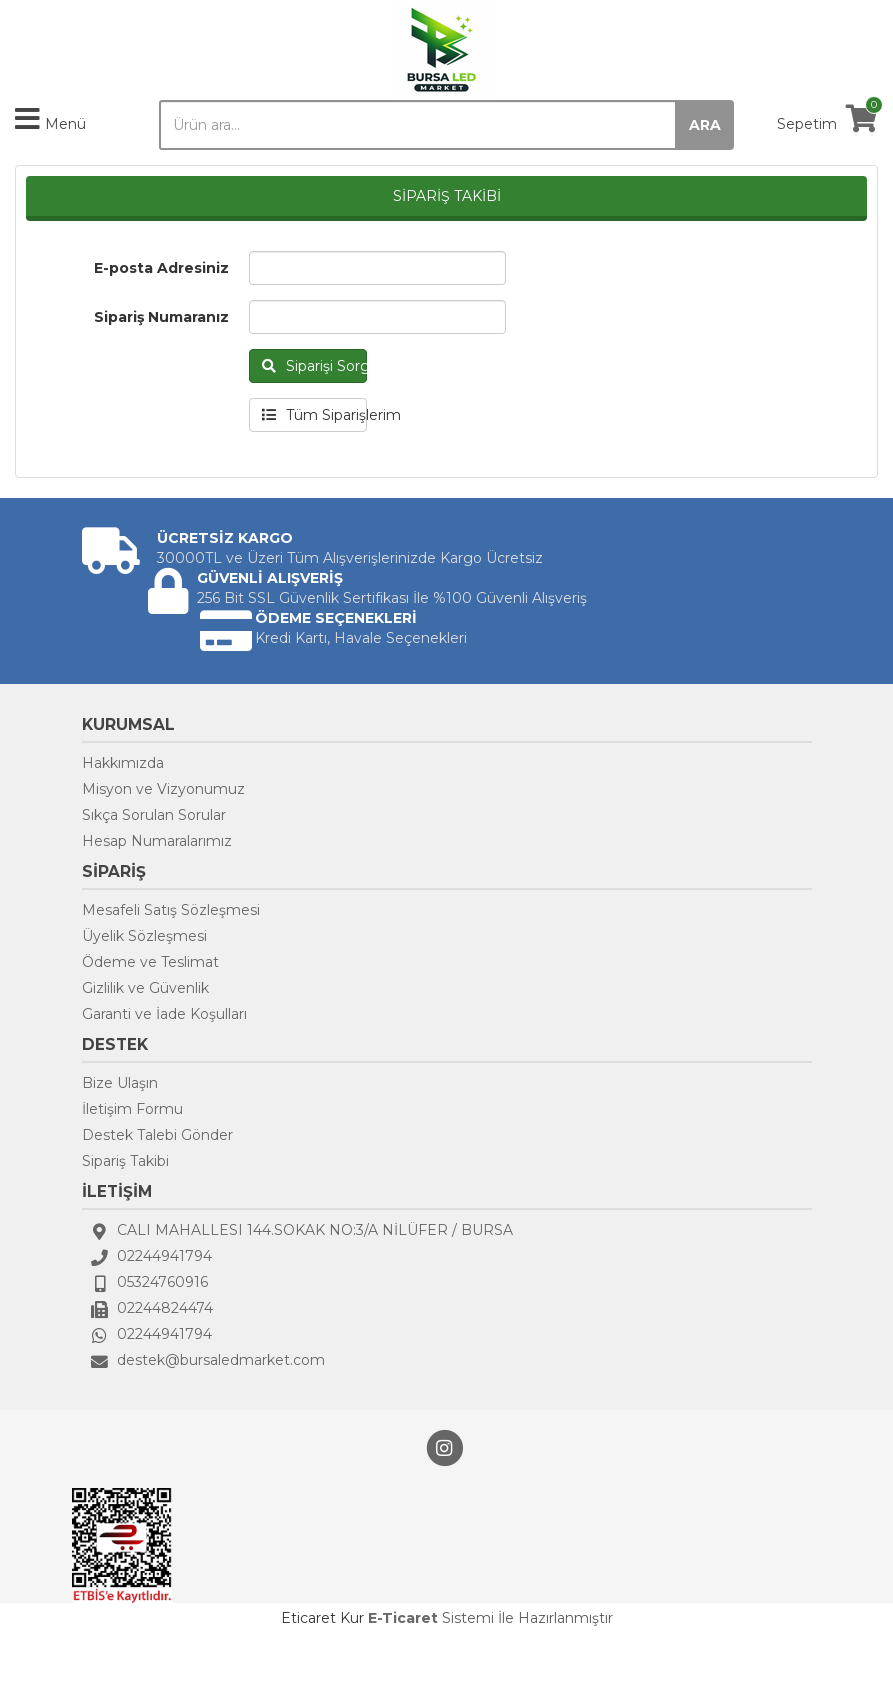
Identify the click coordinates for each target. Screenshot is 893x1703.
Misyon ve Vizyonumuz (163, 789)
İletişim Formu (132, 1109)
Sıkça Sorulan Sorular (154, 815)
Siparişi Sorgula (314, 366)
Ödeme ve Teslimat (150, 962)
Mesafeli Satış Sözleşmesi (171, 910)
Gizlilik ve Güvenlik (145, 988)
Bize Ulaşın (120, 1083)
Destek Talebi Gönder (157, 1135)
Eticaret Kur (322, 1618)
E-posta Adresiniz (161, 268)
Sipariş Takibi (125, 1161)
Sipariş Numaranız (161, 317)
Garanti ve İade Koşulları (164, 1014)
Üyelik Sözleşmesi (144, 936)
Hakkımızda (123, 763)
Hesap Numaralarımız (157, 841)
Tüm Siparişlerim (314, 415)
